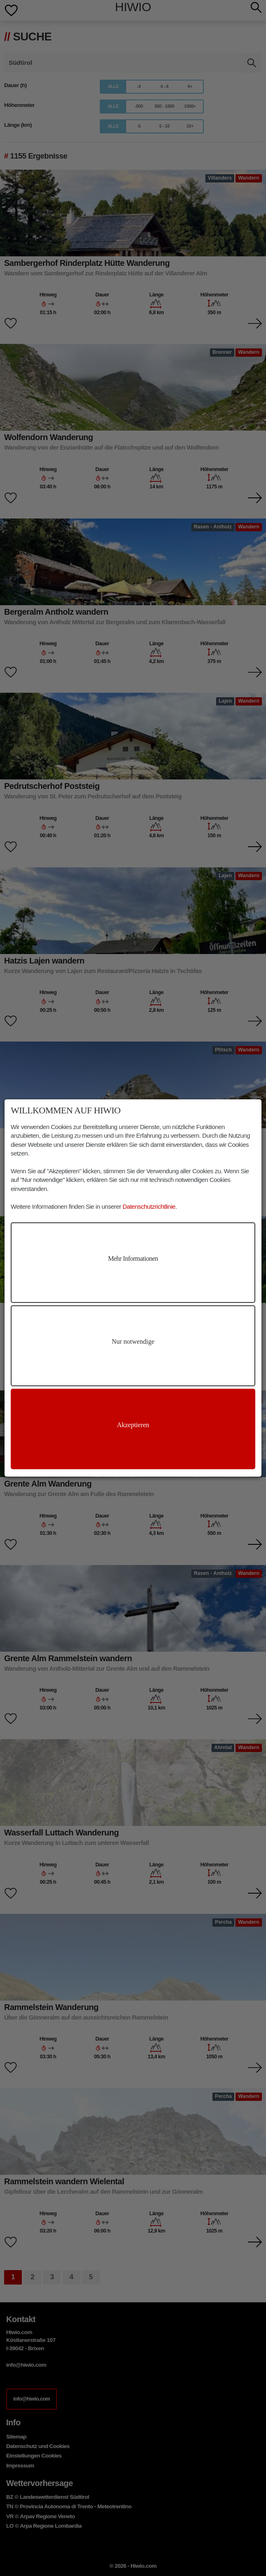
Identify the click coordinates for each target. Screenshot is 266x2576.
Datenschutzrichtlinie (148, 1206)
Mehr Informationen (133, 1258)
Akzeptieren (133, 1424)
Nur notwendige (133, 1341)
